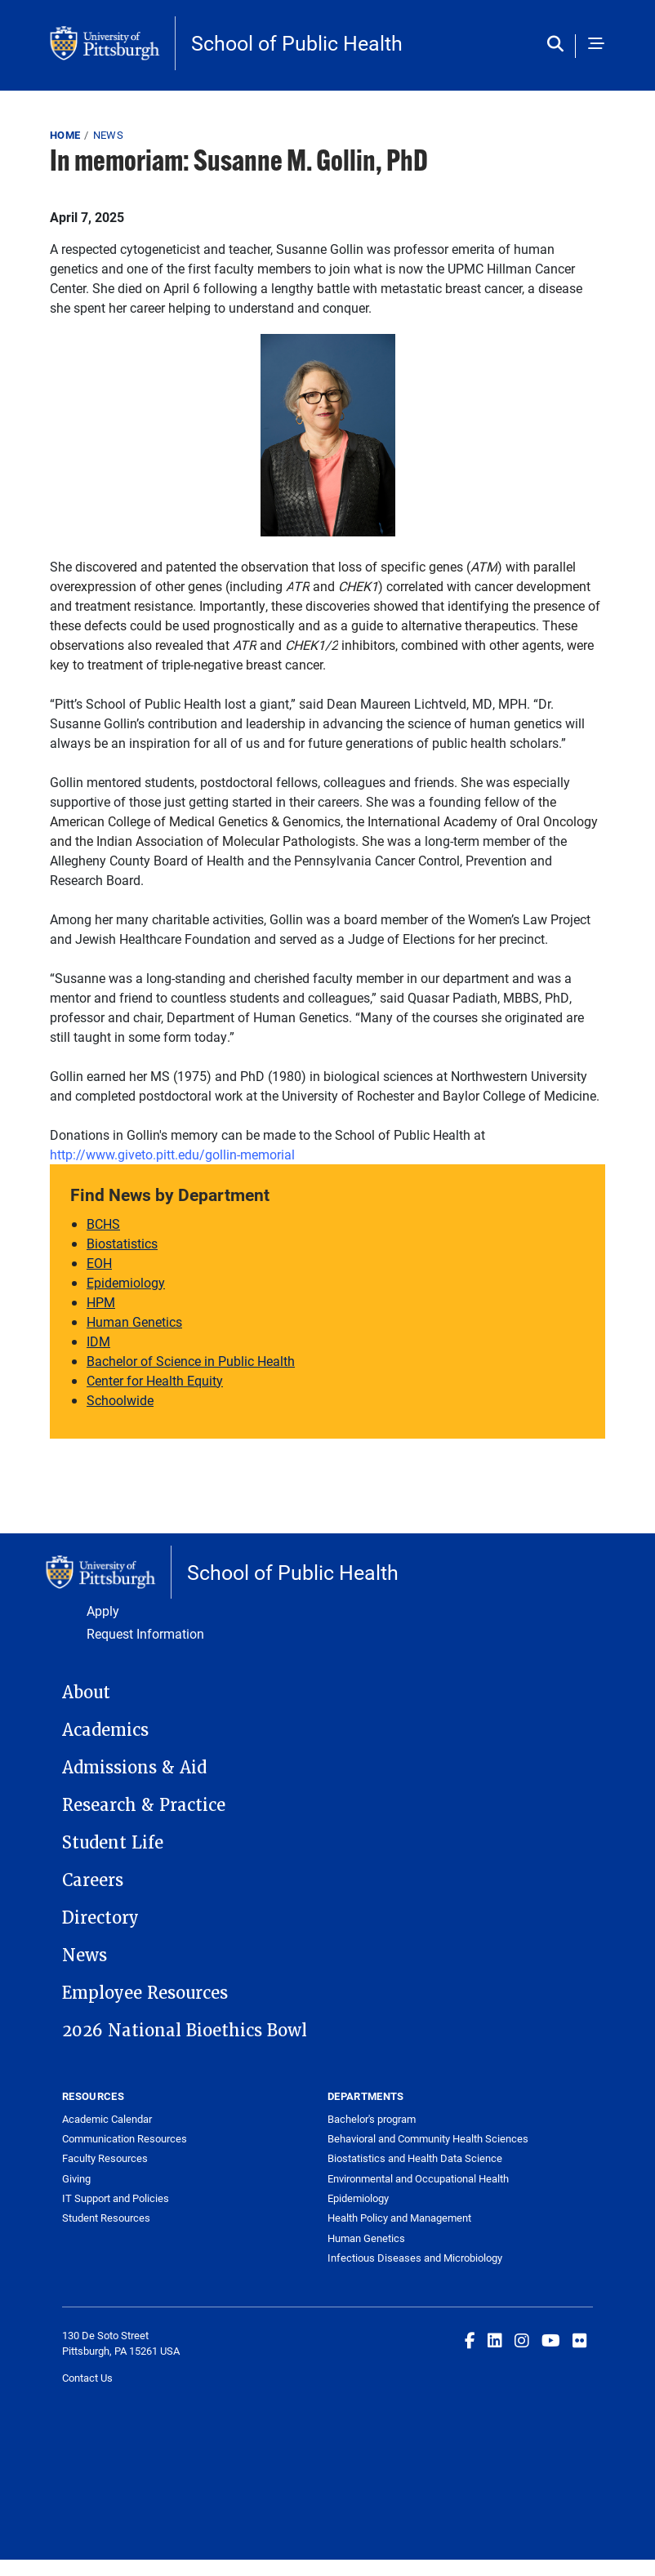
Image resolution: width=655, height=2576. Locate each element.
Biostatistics (122, 1243)
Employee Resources (145, 1993)
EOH (99, 1262)
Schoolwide (120, 1399)
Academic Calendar (107, 2118)
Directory (100, 1918)
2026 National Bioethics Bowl (184, 2030)
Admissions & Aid (134, 1767)
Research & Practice (143, 1805)
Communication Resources (124, 2138)
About (86, 1692)
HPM (101, 1301)
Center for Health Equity (155, 1380)
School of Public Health (297, 43)
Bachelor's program (372, 2118)
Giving (76, 2178)
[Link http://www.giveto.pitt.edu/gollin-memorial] (172, 1154)
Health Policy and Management (399, 2217)
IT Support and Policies (115, 2198)
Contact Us (87, 2377)
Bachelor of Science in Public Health (191, 1360)
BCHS (103, 1223)
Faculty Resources (105, 2158)
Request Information (145, 1633)
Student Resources (106, 2217)
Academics (105, 1730)
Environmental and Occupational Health (418, 2178)
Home (65, 134)
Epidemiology (126, 1282)
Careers (92, 1880)
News (108, 134)
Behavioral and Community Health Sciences (428, 2138)
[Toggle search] (559, 45)
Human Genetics (134, 1321)
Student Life (112, 1842)
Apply (103, 1610)
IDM (98, 1341)
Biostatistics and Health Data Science (415, 2158)
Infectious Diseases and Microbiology (415, 2257)
